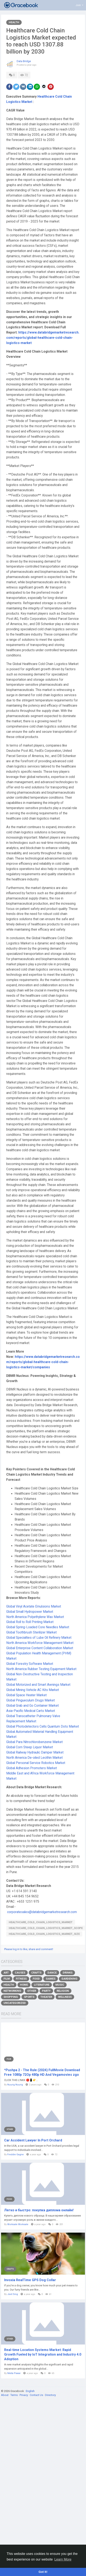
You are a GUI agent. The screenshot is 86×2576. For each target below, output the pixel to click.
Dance (52, 1972)
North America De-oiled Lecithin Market (34, 1758)
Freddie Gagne (15, 2154)
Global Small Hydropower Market (29, 1612)
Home (24, 1984)
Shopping (11, 1996)
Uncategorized (15, 2002)
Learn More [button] (62, 2559)
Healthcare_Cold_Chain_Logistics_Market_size (44, 1933)
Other (31, 1990)
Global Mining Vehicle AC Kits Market (32, 1690)
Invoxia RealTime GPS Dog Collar (30, 2280)
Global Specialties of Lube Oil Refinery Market (38, 1638)
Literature (41, 1984)
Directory (50, 2395)
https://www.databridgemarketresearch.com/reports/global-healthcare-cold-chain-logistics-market (42, 338)
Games (50, 1978)
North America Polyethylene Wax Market (35, 1617)
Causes (20, 1972)
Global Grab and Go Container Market (32, 1706)
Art (6, 1972)
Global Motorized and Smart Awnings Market (38, 1685)
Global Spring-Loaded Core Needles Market (37, 1627)
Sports (29, 1996)
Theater (46, 1996)
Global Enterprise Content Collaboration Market (39, 1648)
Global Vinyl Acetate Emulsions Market (33, 1606)
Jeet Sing (12, 2294)
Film (7, 1978)
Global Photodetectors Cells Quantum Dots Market (42, 1726)
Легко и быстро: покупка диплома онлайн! (39, 2210)
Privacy (24, 2395)
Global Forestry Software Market (29, 1664)
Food (36, 1978)
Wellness (65, 1996)
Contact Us (37, 2395)
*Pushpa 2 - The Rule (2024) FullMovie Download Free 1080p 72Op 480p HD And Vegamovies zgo (42, 2072)
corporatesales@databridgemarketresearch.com (42, 1912)
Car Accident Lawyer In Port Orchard (33, 2140)
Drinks (67, 1972)
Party (46, 1990)
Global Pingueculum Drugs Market (30, 1700)
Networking (12, 1990)
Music (59, 1984)
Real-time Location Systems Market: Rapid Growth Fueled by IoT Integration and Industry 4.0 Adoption (42, 2354)
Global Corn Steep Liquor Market (29, 1747)
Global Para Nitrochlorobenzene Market (34, 1742)
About (5, 2395)
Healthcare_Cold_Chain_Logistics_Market (40, 1922)
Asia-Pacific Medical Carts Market (30, 1711)
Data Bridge (24, 61)
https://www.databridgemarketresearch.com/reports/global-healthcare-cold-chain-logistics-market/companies (43, 1362)
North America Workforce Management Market (40, 1643)
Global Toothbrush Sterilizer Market (31, 1632)
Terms (14, 2395)
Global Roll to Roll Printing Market (30, 1622)
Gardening (69, 1978)
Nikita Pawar (14, 2373)
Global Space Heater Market (26, 1695)
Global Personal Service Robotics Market (35, 1763)
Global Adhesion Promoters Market (31, 1768)
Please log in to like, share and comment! (28, 1949)
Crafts (36, 1972)
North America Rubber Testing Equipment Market (41, 1669)
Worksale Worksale (17, 2224)
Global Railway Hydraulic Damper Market (35, 1752)
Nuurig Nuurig (15, 2084)
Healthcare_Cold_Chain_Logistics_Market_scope (46, 1928)
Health (14, 22)
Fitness (21, 1978)
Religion (63, 1990)
